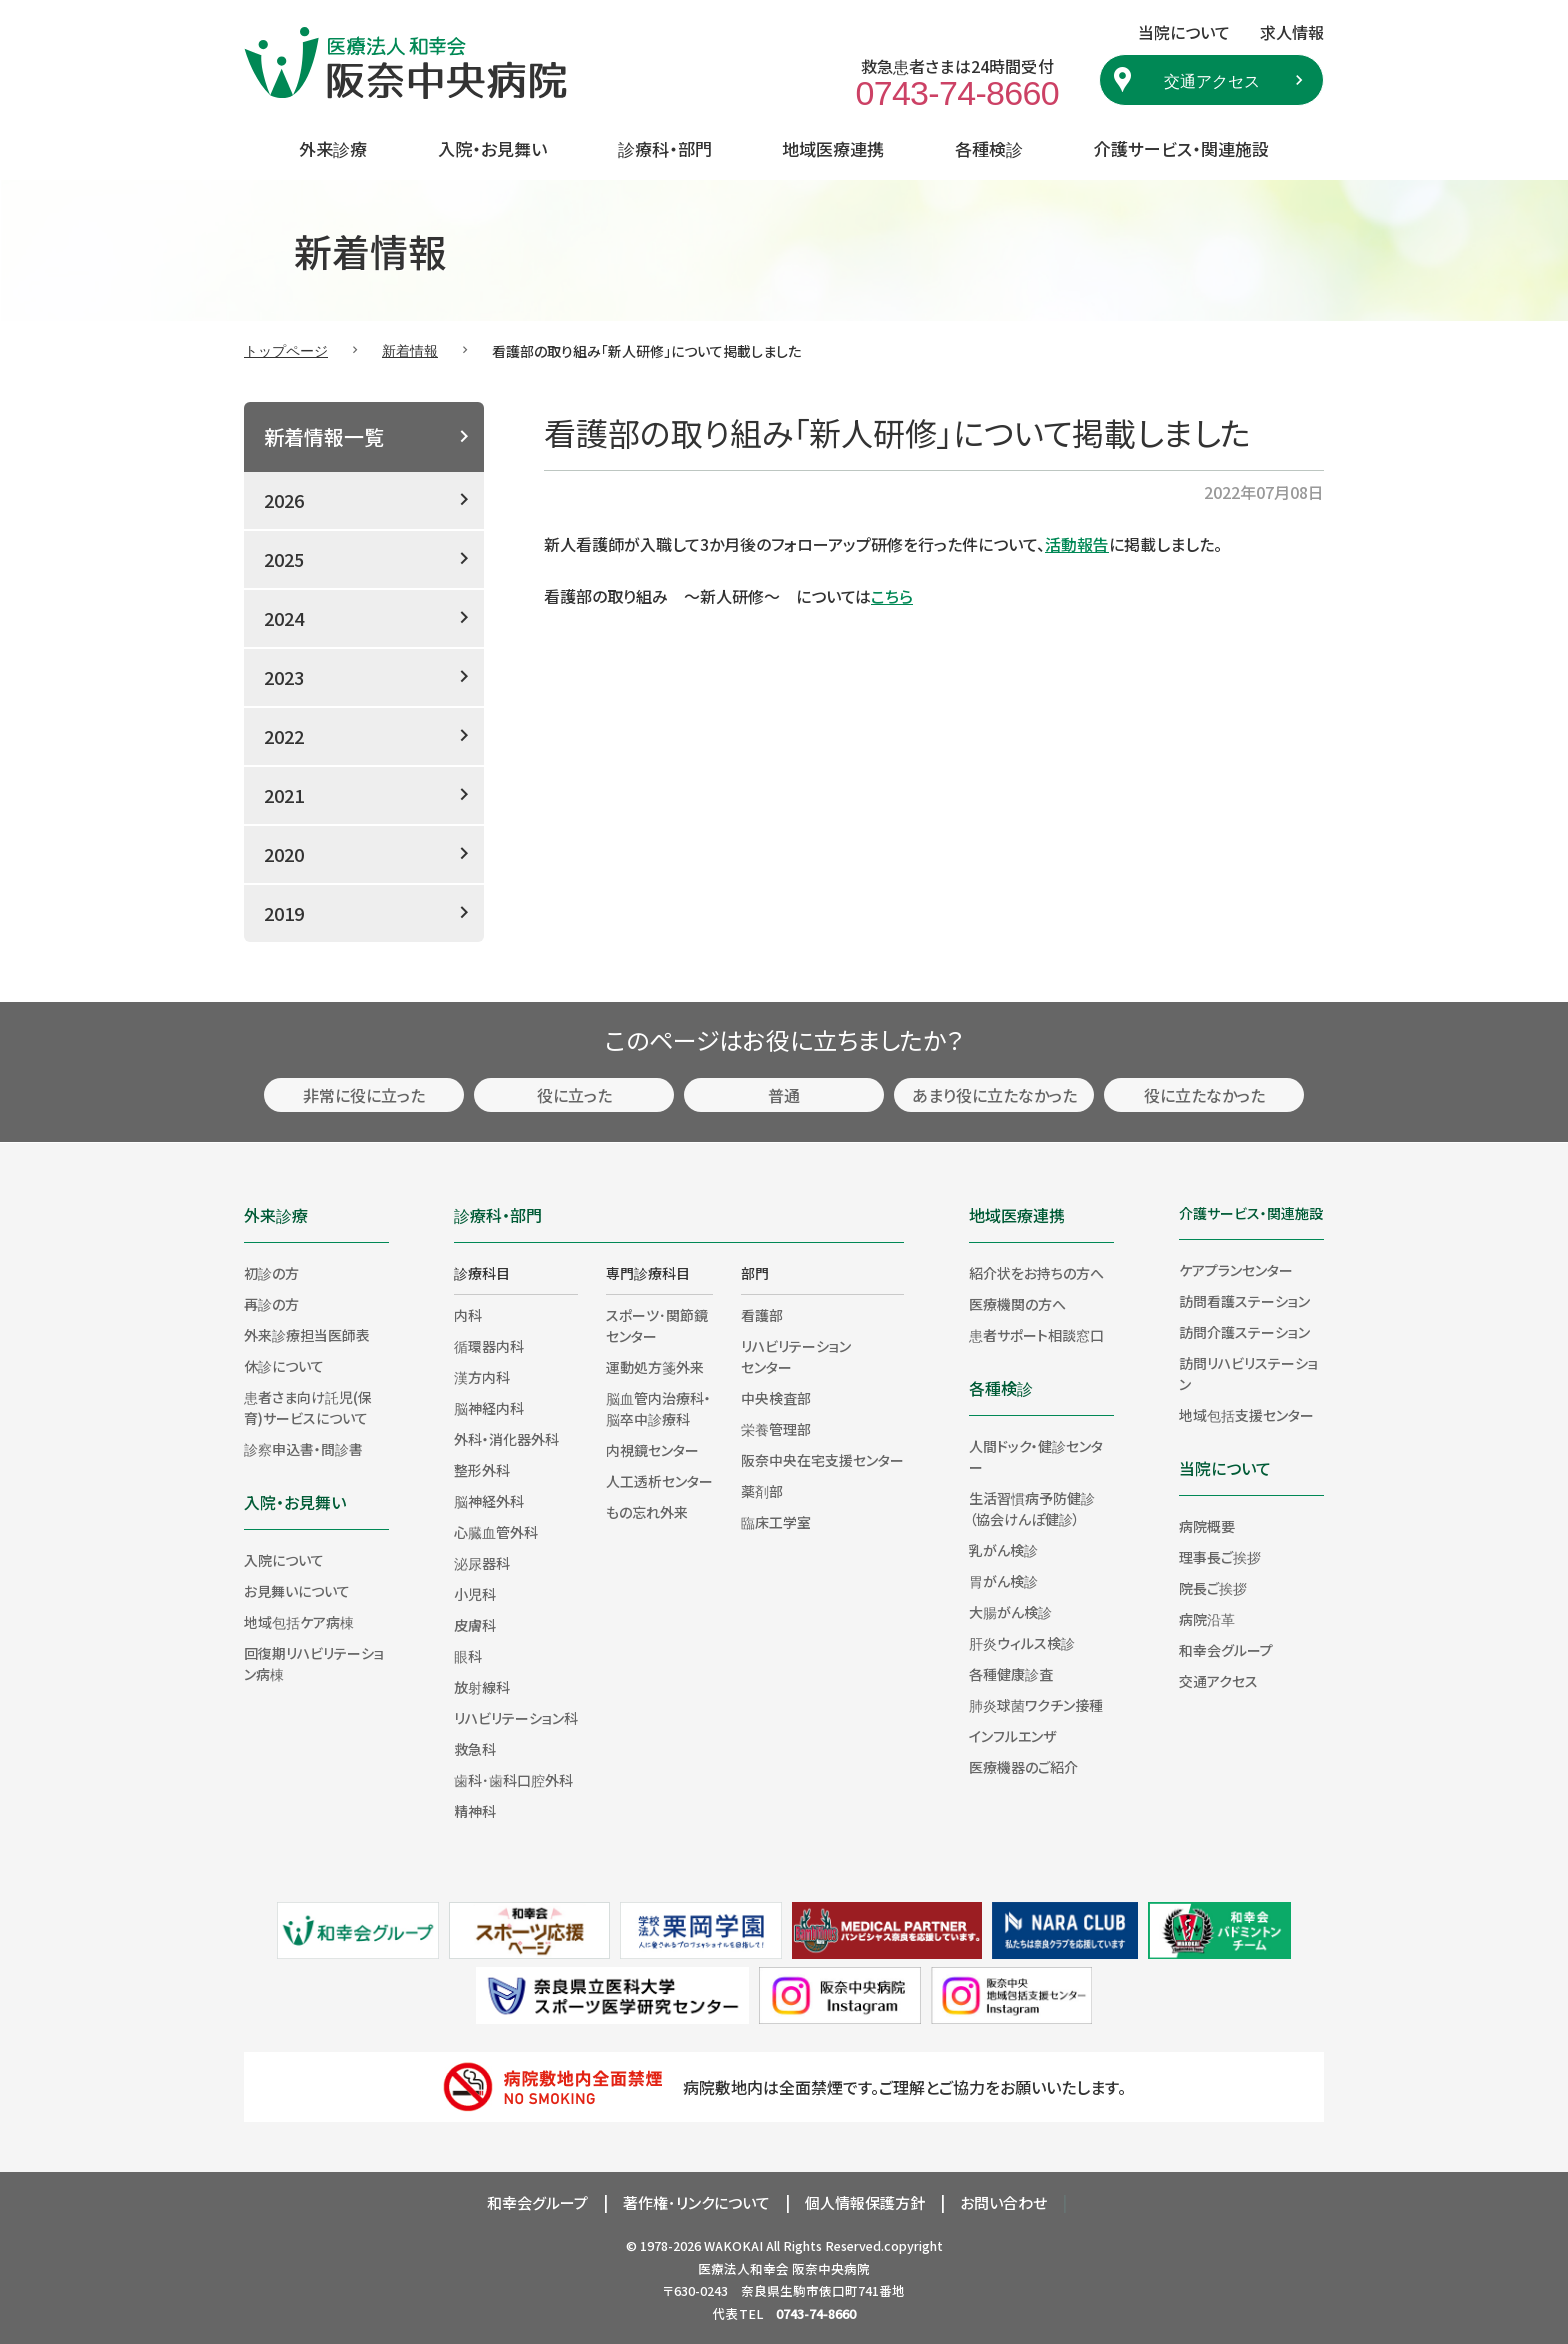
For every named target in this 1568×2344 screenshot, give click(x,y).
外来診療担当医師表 (307, 1335)
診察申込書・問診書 (303, 1449)
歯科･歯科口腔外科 (513, 1780)
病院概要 (1207, 1526)
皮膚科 (475, 1625)
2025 (284, 559)
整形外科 (482, 1470)
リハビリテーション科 (516, 1718)
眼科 (468, 1656)
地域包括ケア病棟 (299, 1622)
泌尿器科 (482, 1563)
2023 (284, 677)
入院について (284, 1560)
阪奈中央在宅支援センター (822, 1460)
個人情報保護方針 (865, 2202)
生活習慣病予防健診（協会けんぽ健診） (1032, 1508)
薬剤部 (762, 1491)
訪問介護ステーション (1244, 1332)
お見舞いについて (297, 1591)
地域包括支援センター (1246, 1415)
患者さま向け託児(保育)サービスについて (308, 1407)
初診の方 (271, 1273)
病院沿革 (1207, 1619)
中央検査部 (776, 1398)
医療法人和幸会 (743, 2268)
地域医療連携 (833, 148)
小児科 (475, 1594)
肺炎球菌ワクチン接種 (1036, 1705)
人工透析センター (659, 1481)
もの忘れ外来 (647, 1512)
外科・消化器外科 (506, 1439)
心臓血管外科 (496, 1532)
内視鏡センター (652, 1450)
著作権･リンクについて (696, 2202)
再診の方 (271, 1304)
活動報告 (1077, 544)
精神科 (475, 1811)
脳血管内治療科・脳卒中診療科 (658, 1408)
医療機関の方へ (1017, 1304)
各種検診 (989, 148)
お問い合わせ (1003, 2202)
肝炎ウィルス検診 (1022, 1643)
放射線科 (482, 1687)
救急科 (475, 1749)
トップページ (286, 350)
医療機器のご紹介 (1023, 1767)
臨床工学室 (776, 1522)
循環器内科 (489, 1346)
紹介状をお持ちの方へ (1036, 1273)
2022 (284, 736)
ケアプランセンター (1236, 1270)
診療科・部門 (665, 148)
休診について (284, 1366)
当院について (1225, 1468)
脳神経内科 (489, 1408)
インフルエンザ (1012, 1736)
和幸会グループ (1226, 1650)
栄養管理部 (776, 1429)
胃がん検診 (1003, 1581)
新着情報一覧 (324, 436)
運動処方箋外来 (655, 1367)
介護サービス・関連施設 (1181, 148)
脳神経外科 (489, 1501)
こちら (892, 596)
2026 (284, 500)
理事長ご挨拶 (1220, 1557)
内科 (468, 1315)
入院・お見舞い (492, 148)
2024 (284, 618)
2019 (284, 913)
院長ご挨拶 (1213, 1588)
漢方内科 (482, 1377)
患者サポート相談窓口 (1036, 1335)
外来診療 (333, 148)
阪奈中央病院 (831, 2268)
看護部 (762, 1315)
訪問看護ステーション (1244, 1301)
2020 (284, 854)
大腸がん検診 (1010, 1612)
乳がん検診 (1003, 1550)
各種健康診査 (1011, 1674)
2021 (284, 795)
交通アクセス (1212, 80)
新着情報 (410, 350)
